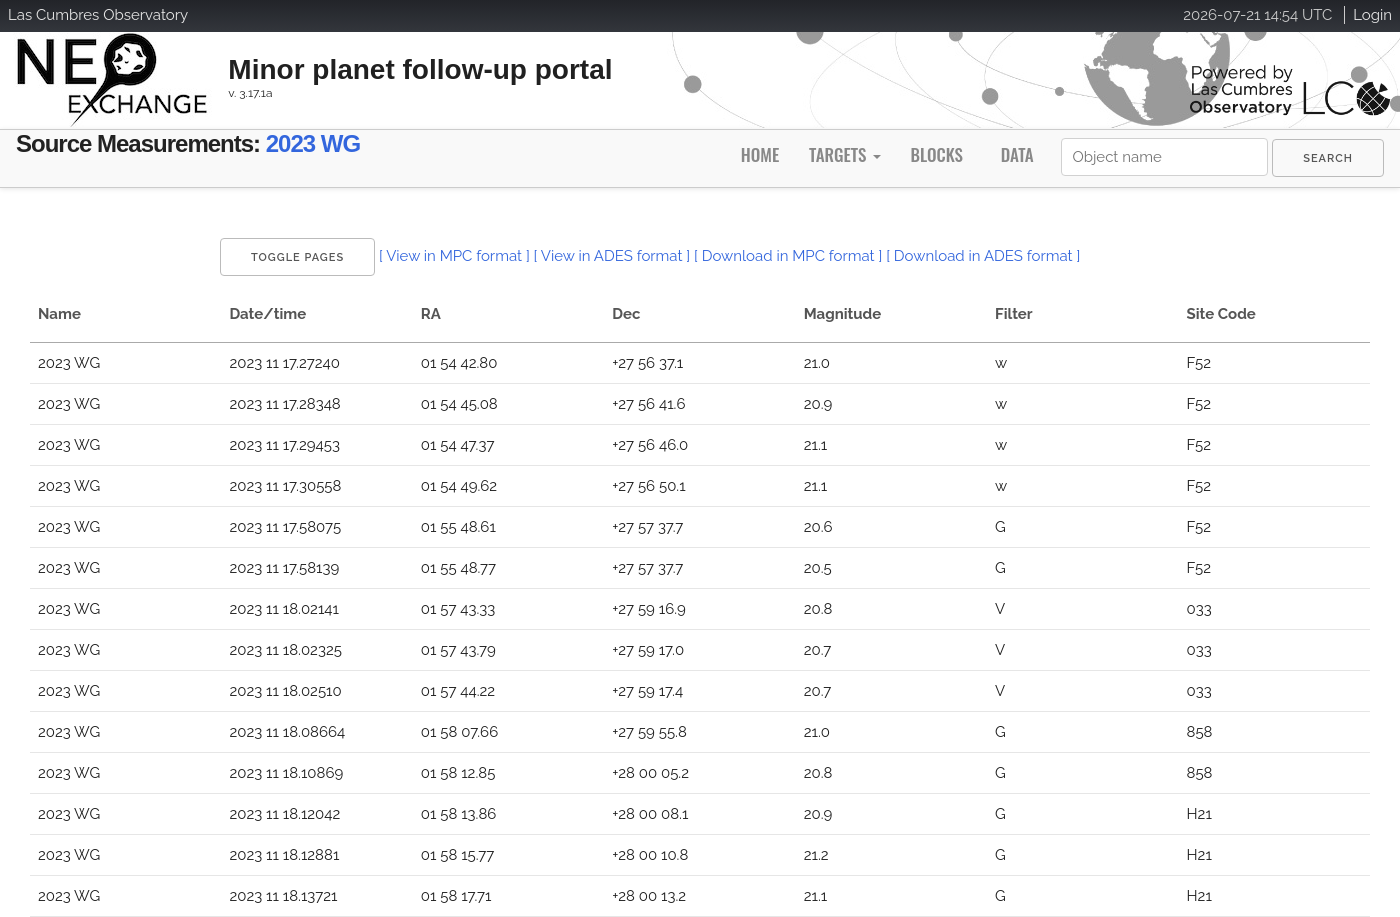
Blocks (936, 154)
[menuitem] (1328, 158)
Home (760, 154)
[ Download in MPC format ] (788, 256)
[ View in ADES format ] (612, 256)
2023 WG (313, 143)
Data (1017, 154)
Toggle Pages (297, 257)
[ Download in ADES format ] (983, 256)
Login (1372, 15)
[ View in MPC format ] (454, 256)
